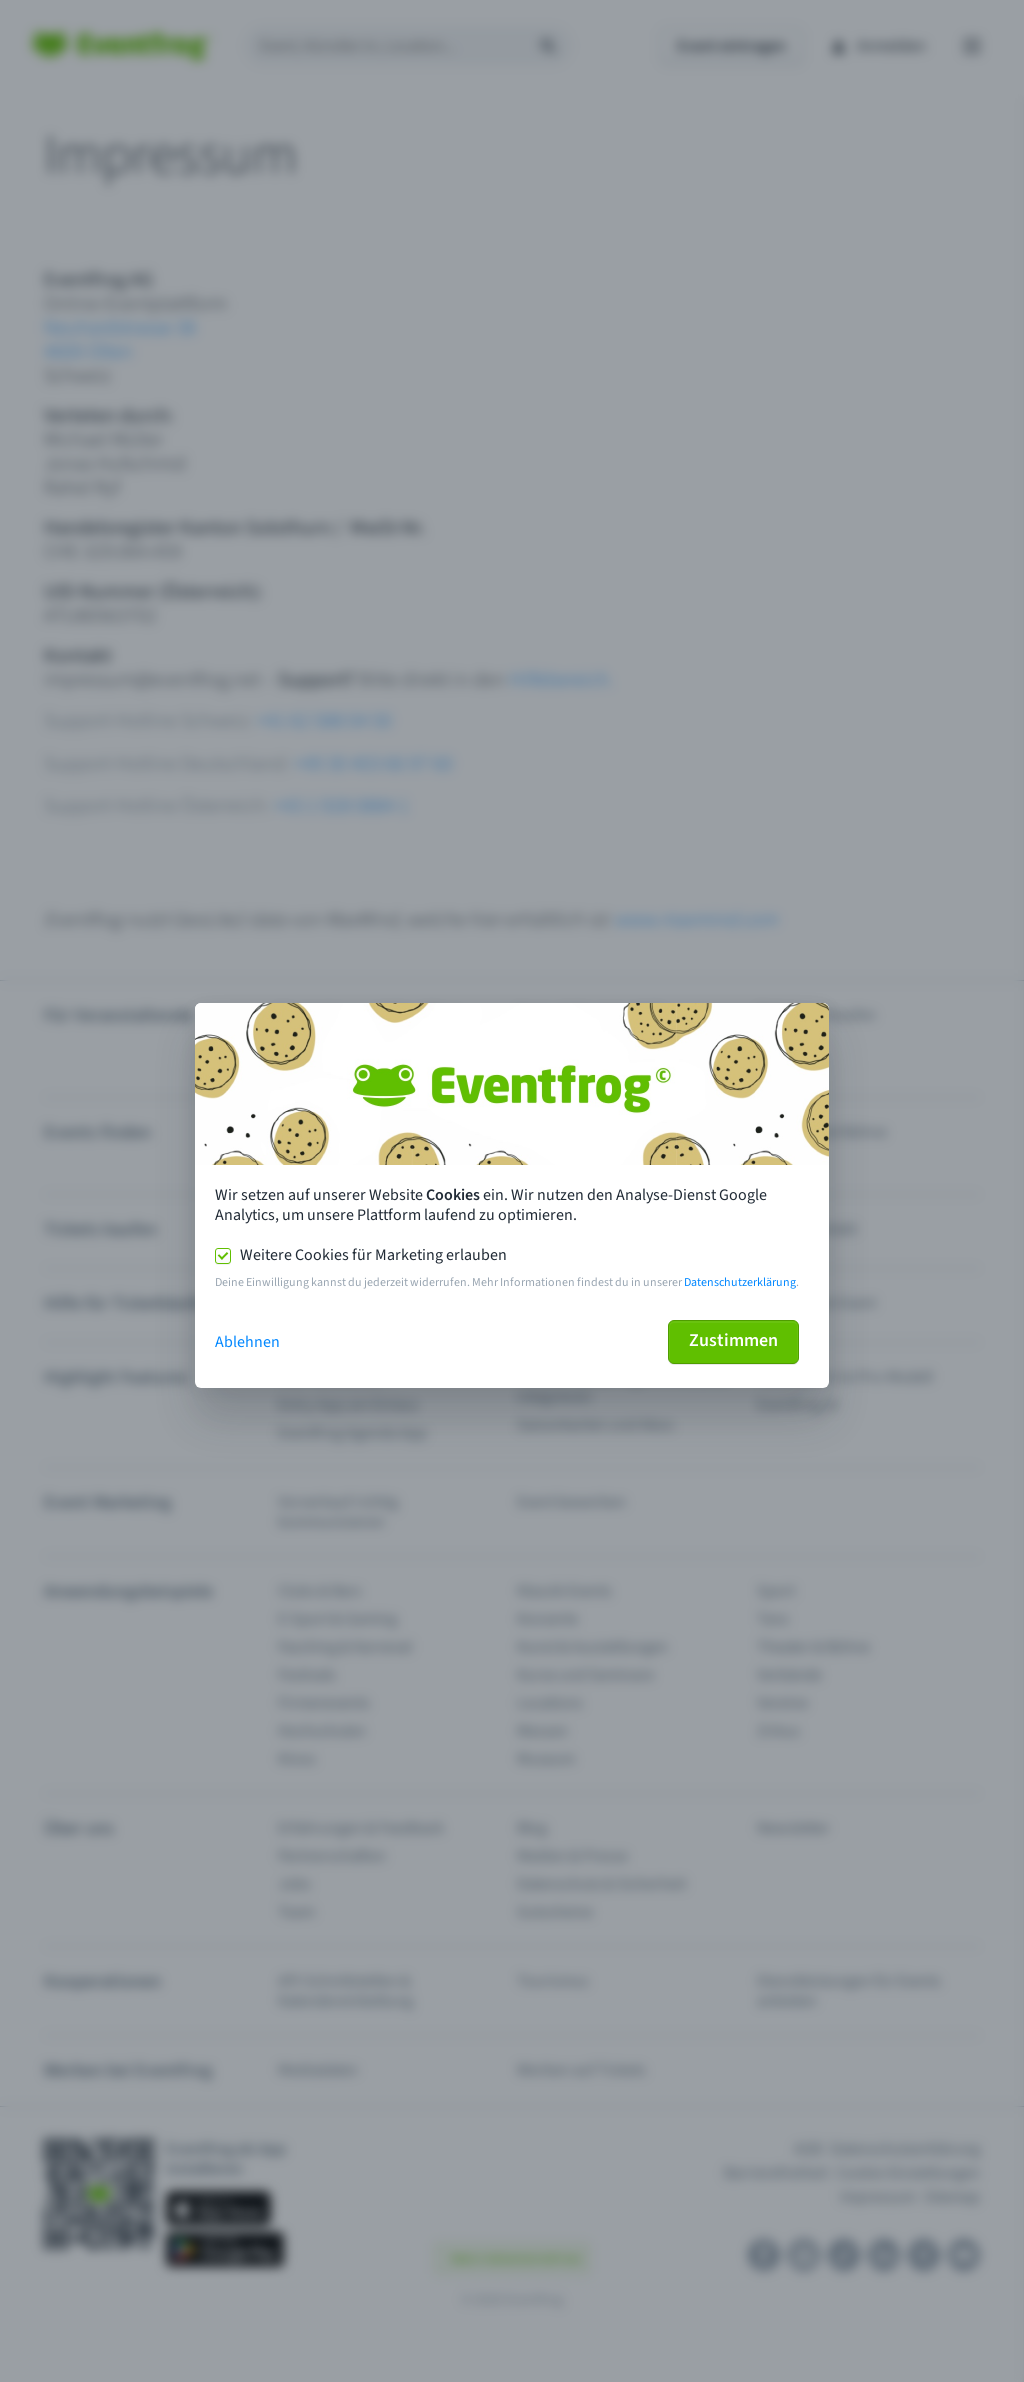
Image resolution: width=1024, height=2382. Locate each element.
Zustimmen (733, 1340)
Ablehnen (247, 1342)
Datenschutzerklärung (740, 1282)
